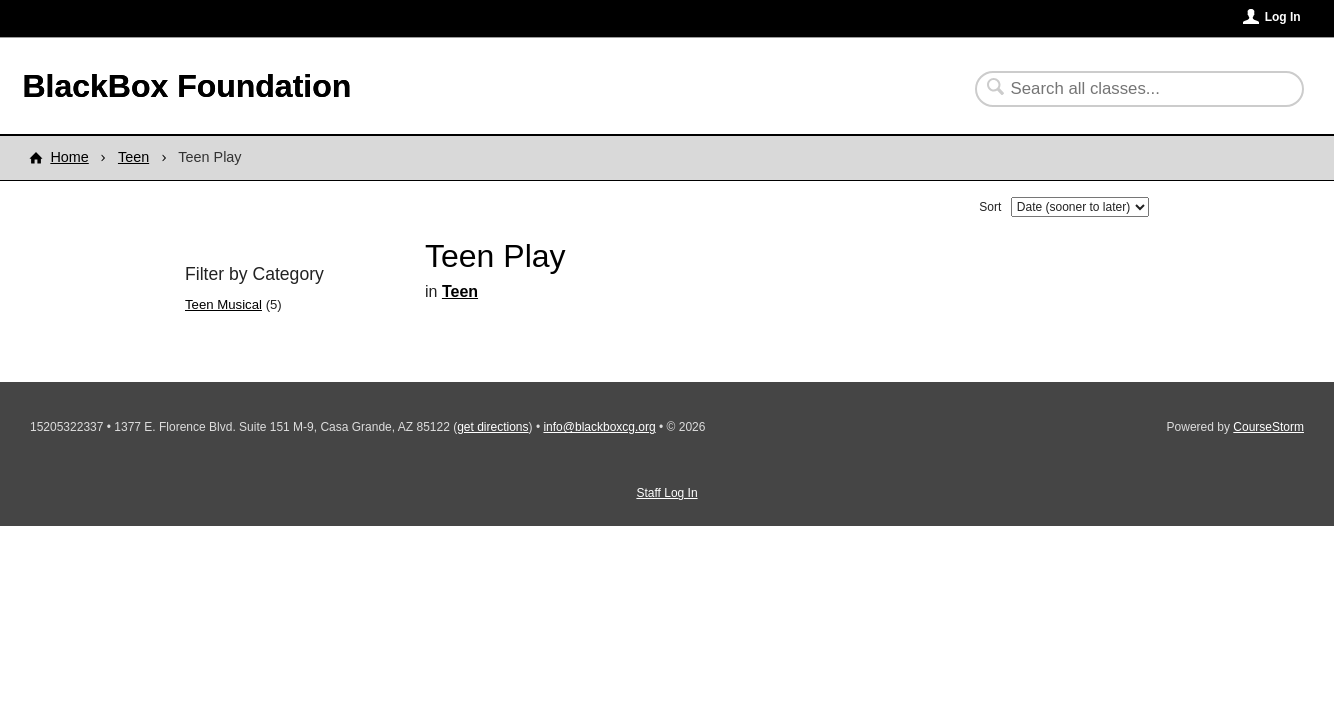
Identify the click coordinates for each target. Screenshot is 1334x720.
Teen (133, 157)
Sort (990, 207)
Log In (1283, 17)
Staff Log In (666, 493)
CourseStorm (1268, 427)
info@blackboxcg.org (599, 427)
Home (69, 157)
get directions (492, 427)
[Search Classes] (1127, 89)
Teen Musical (223, 304)
